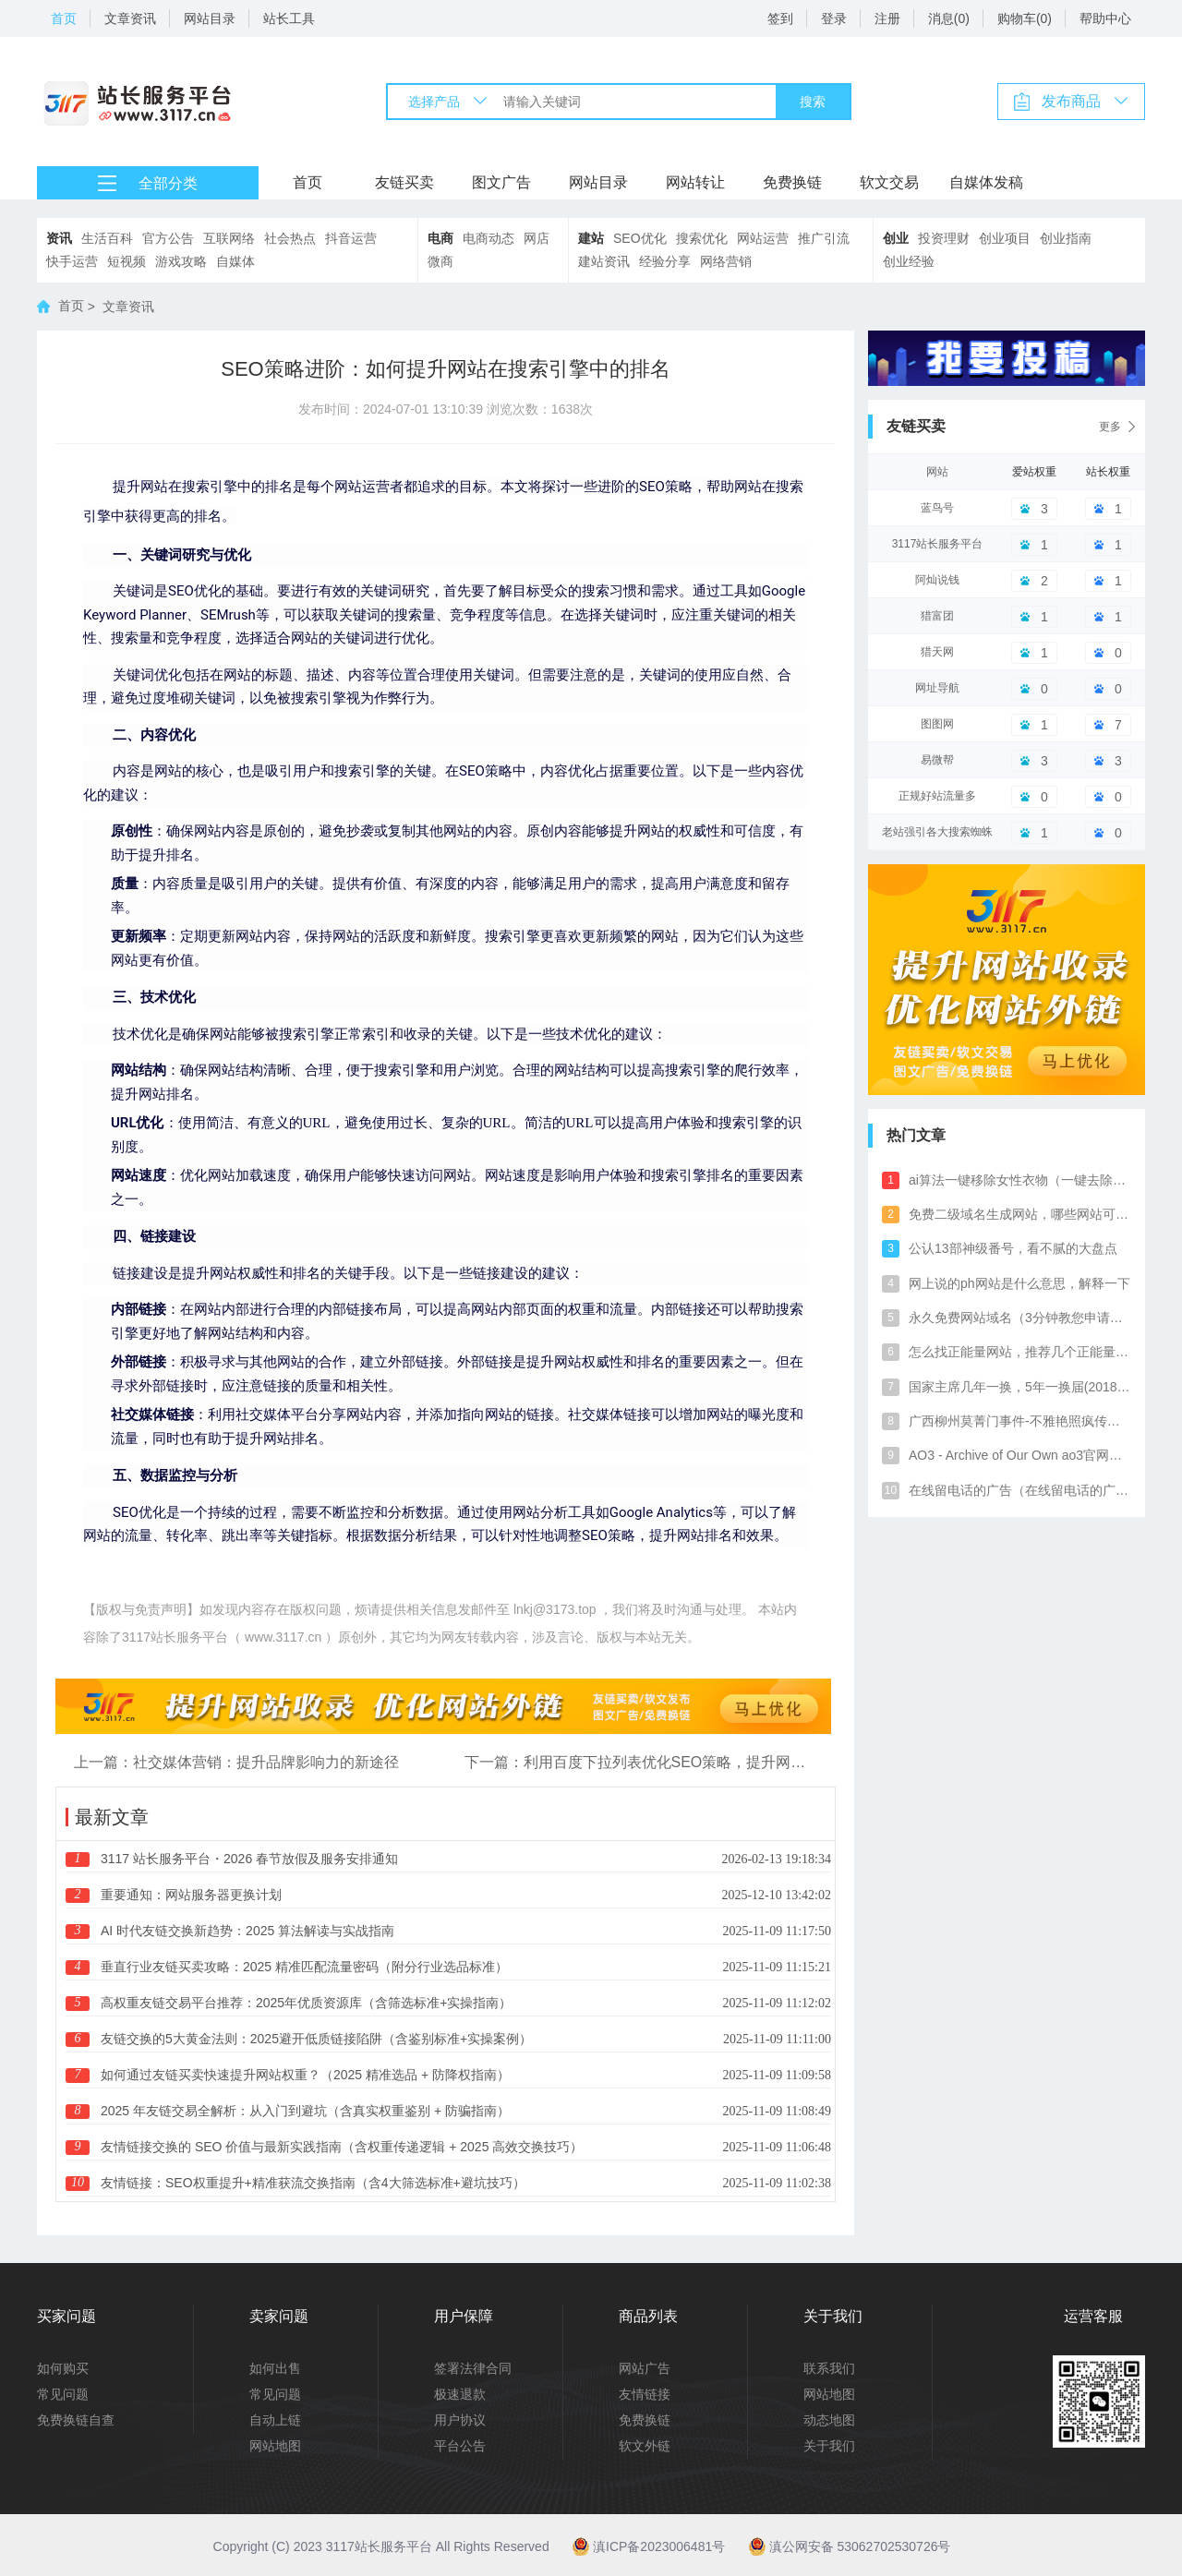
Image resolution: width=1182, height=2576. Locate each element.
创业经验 (909, 261)
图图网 (937, 723)
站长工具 (289, 18)
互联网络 (229, 238)
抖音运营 (351, 238)
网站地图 (275, 2445)
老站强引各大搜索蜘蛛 (937, 831)
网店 (536, 238)
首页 (64, 18)
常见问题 (63, 2394)
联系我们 (829, 2368)
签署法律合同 (473, 2368)
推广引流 (824, 238)
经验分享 (665, 261)
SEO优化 (640, 238)
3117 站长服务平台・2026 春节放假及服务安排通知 (249, 1859)
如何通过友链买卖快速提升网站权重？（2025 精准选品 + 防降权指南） (305, 2075)
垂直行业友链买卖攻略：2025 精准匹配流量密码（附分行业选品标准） (304, 1967)
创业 (896, 238)
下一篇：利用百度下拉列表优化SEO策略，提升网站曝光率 (641, 1762)
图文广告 (501, 182)
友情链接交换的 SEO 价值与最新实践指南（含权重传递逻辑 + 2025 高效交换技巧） (342, 2147)
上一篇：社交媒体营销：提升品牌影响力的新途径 (236, 1762)
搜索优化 (702, 238)
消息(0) (949, 18)
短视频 (126, 261)
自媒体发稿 (986, 182)
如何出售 (275, 2368)
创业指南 (1066, 238)
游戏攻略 (181, 261)
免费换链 (792, 182)
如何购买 (63, 2368)
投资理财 (944, 238)
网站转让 (695, 182)
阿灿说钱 (937, 579)
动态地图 (829, 2420)
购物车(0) (1024, 18)
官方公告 (168, 238)
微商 (440, 261)
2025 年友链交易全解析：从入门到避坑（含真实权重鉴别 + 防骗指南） (305, 2111)
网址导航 (937, 687)
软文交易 (889, 182)
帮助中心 (1105, 18)
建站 (591, 238)
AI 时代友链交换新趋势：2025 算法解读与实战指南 (247, 1931)
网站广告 (644, 2368)
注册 (887, 18)
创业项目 (1005, 238)
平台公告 (460, 2445)
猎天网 (937, 651)
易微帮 (937, 759)
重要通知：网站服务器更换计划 (191, 1895)
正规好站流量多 (937, 795)
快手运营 (72, 261)
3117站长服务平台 (937, 543)
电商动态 (488, 238)
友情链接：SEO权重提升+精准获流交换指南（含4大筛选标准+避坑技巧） (313, 2183)
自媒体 (235, 261)
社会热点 (290, 238)
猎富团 (937, 615)
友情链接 (644, 2394)
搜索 (813, 101)
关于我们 (829, 2445)
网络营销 (726, 261)
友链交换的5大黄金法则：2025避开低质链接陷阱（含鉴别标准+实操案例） (316, 2039)
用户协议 (460, 2420)
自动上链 (275, 2420)
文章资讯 (130, 18)
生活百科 (107, 238)
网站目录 (209, 18)
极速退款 (460, 2394)
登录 (834, 18)
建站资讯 (604, 261)
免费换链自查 (76, 2420)
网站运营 (763, 238)
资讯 (59, 238)
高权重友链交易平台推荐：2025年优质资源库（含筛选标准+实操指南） (306, 2003)
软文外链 (644, 2445)
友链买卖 (404, 182)
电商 (440, 238)
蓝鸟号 (937, 507)
